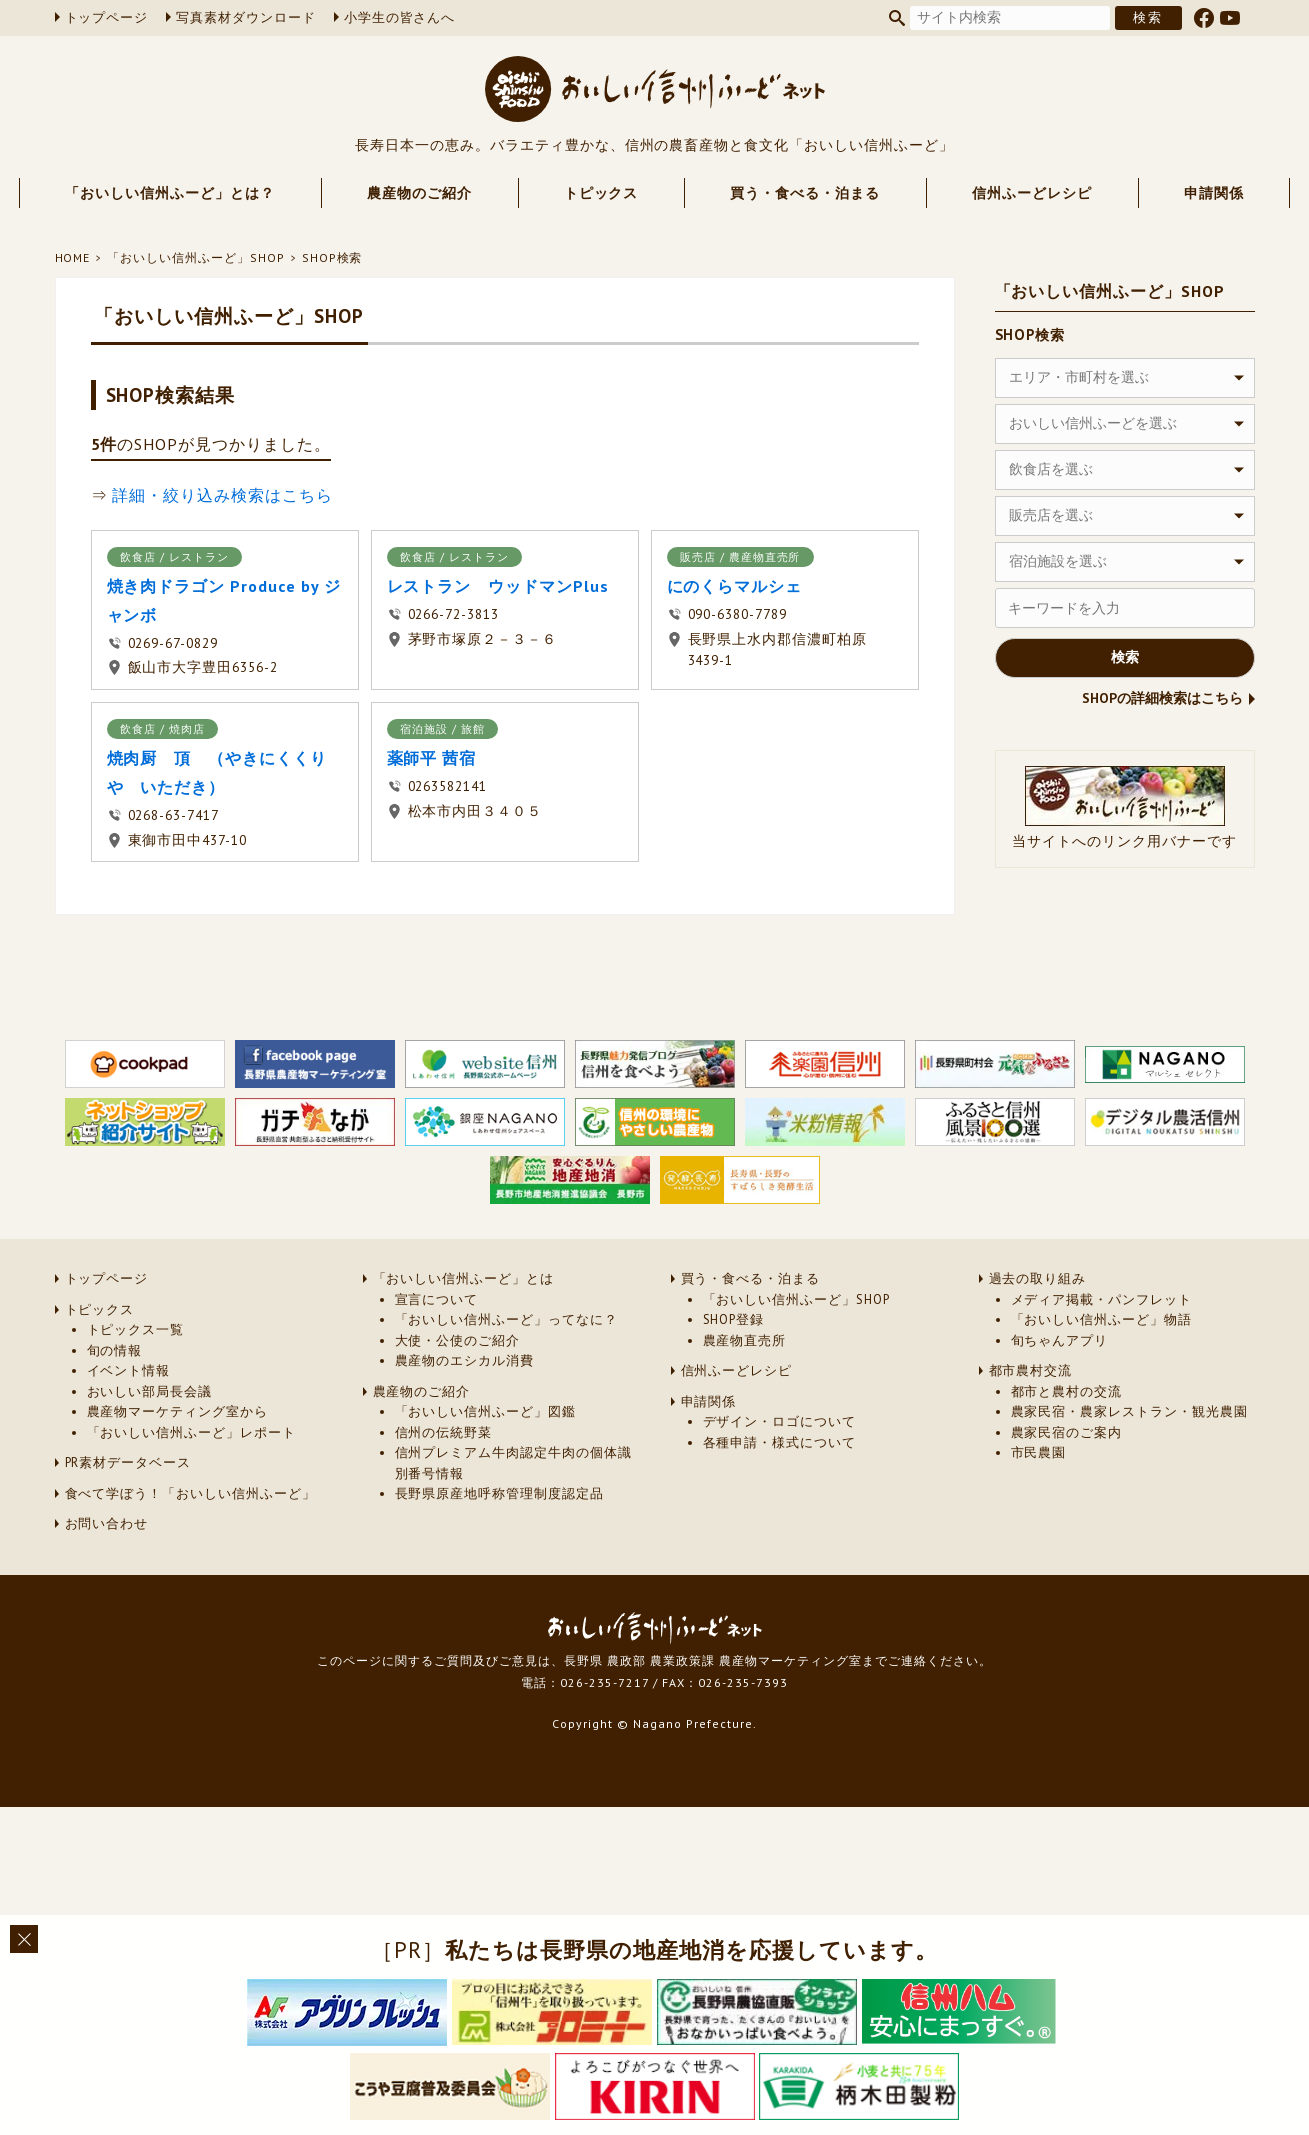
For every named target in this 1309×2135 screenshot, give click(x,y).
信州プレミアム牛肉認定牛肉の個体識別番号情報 (513, 1462)
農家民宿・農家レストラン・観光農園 (1129, 1411)
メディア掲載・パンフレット (1101, 1299)
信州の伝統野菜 (444, 1432)
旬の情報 (115, 1350)
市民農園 (1039, 1452)
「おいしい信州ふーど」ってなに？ (506, 1319)
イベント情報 (129, 1370)
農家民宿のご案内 (1067, 1432)
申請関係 (1214, 193)
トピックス (601, 193)
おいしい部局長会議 (150, 1391)
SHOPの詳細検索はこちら (1162, 698)
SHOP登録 (734, 1319)
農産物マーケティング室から (177, 1411)
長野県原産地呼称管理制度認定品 (499, 1493)
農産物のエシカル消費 (465, 1360)
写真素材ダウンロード (246, 17)
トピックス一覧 (136, 1329)
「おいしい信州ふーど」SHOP (195, 257)
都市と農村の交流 (1067, 1391)
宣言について (437, 1299)
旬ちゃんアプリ (1060, 1340)
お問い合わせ (107, 1523)
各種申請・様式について (780, 1442)
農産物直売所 (745, 1340)
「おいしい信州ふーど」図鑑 (485, 1411)
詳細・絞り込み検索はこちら (222, 495)
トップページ (107, 17)
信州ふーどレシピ (1032, 193)
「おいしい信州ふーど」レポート (191, 1432)
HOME (73, 257)
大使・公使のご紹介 (458, 1340)
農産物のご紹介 (419, 193)
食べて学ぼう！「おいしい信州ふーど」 (190, 1493)
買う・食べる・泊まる (805, 193)
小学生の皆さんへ (400, 17)
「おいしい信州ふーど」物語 (1101, 1319)
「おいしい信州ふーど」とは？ (169, 193)
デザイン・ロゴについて (780, 1421)
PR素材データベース (128, 1462)
